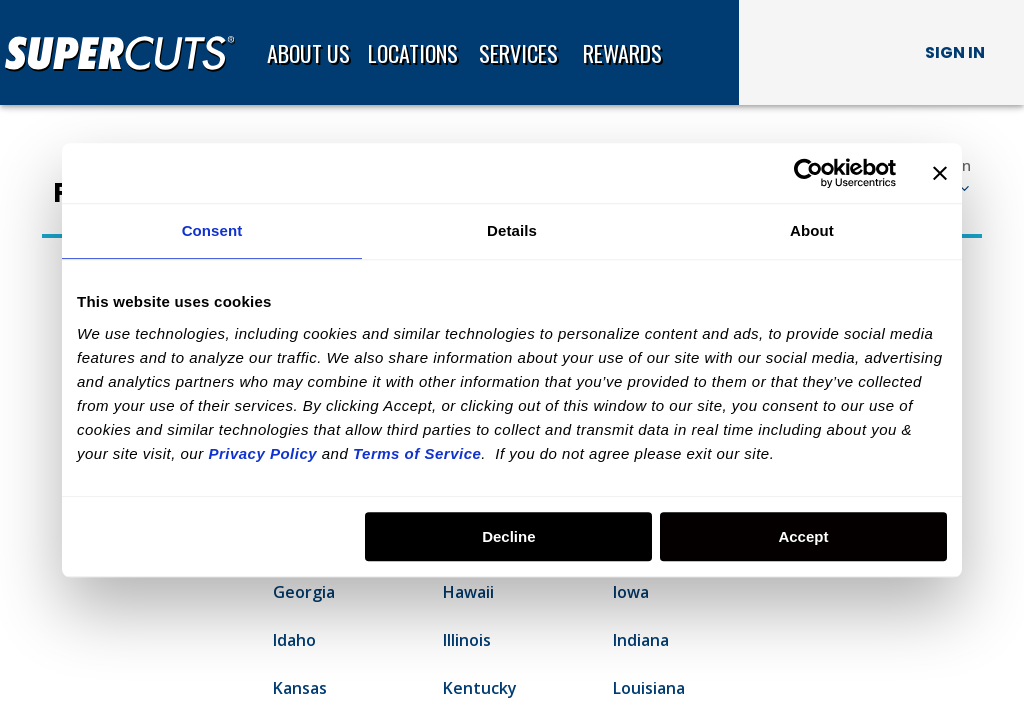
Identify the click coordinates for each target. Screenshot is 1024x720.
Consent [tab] (212, 230)
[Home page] (127, 53)
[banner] (512, 52)
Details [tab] (512, 230)
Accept (803, 536)
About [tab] (812, 230)
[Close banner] (940, 173)
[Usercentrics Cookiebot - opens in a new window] (808, 173)
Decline (508, 536)
